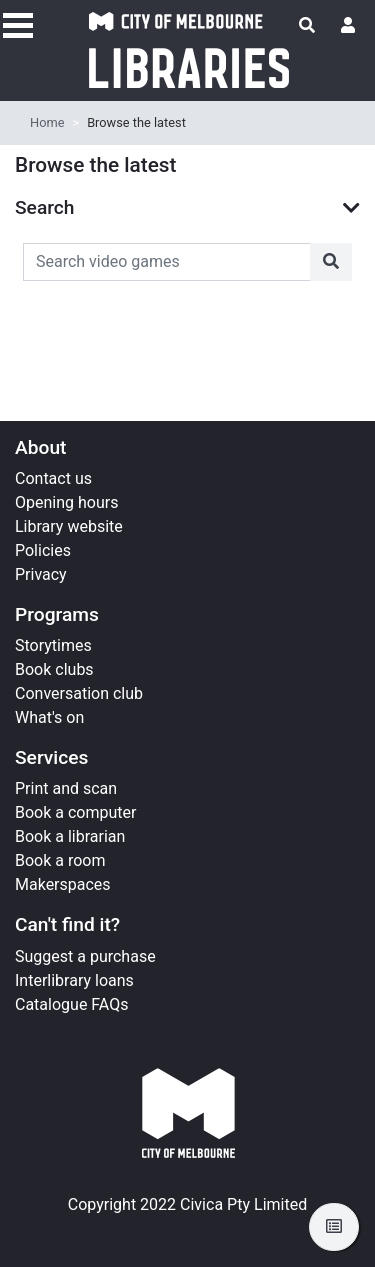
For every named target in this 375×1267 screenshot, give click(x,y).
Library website (69, 526)
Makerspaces (63, 884)
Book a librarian (70, 836)
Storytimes (53, 645)
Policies (43, 550)
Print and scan (66, 788)
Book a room (60, 860)
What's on (49, 717)
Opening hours (66, 502)
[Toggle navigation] (18, 23)
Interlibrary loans (74, 980)
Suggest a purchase (85, 956)
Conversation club (79, 693)
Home (47, 122)
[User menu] (348, 26)
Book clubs (54, 669)
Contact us (53, 478)
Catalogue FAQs (71, 1004)
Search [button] (45, 207)
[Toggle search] (307, 26)
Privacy (41, 574)
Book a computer (75, 812)
